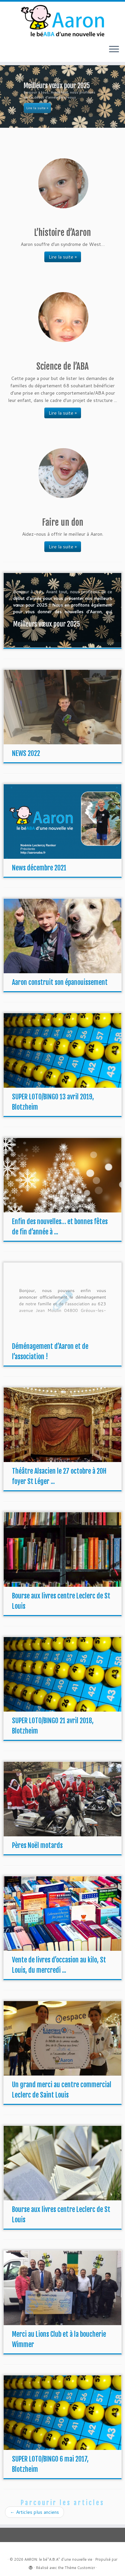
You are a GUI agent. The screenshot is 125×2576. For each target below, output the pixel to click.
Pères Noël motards (37, 1845)
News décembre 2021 (39, 868)
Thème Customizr (80, 2567)
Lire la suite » (63, 257)
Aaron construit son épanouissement (60, 982)
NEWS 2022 (26, 753)
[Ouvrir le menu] (114, 50)
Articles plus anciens (34, 2512)
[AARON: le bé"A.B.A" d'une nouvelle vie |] (62, 20)
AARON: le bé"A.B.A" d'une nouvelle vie (58, 2559)
